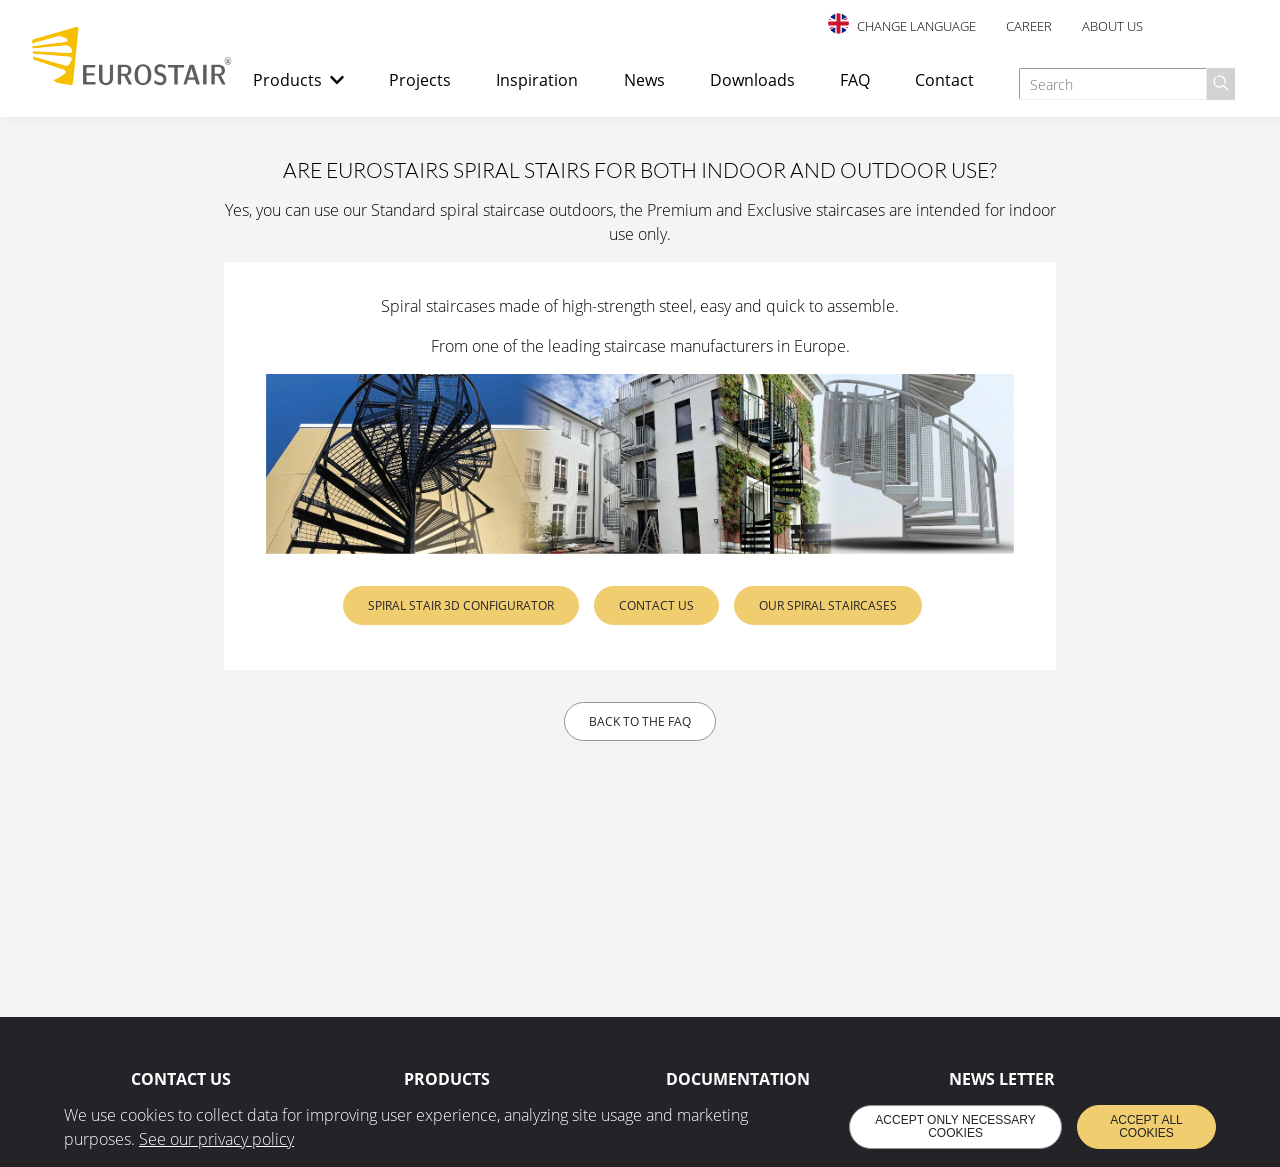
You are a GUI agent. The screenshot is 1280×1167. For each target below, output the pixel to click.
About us (1112, 26)
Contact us (656, 605)
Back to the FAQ (640, 721)
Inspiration (537, 80)
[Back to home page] (132, 80)
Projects (420, 80)
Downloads (752, 80)
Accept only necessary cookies (955, 1126)
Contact (944, 80)
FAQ (855, 80)
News (644, 80)
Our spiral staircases (828, 605)
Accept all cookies (1146, 1126)
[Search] (1221, 84)
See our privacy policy (216, 1139)
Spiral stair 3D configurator (461, 605)
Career (1029, 26)
